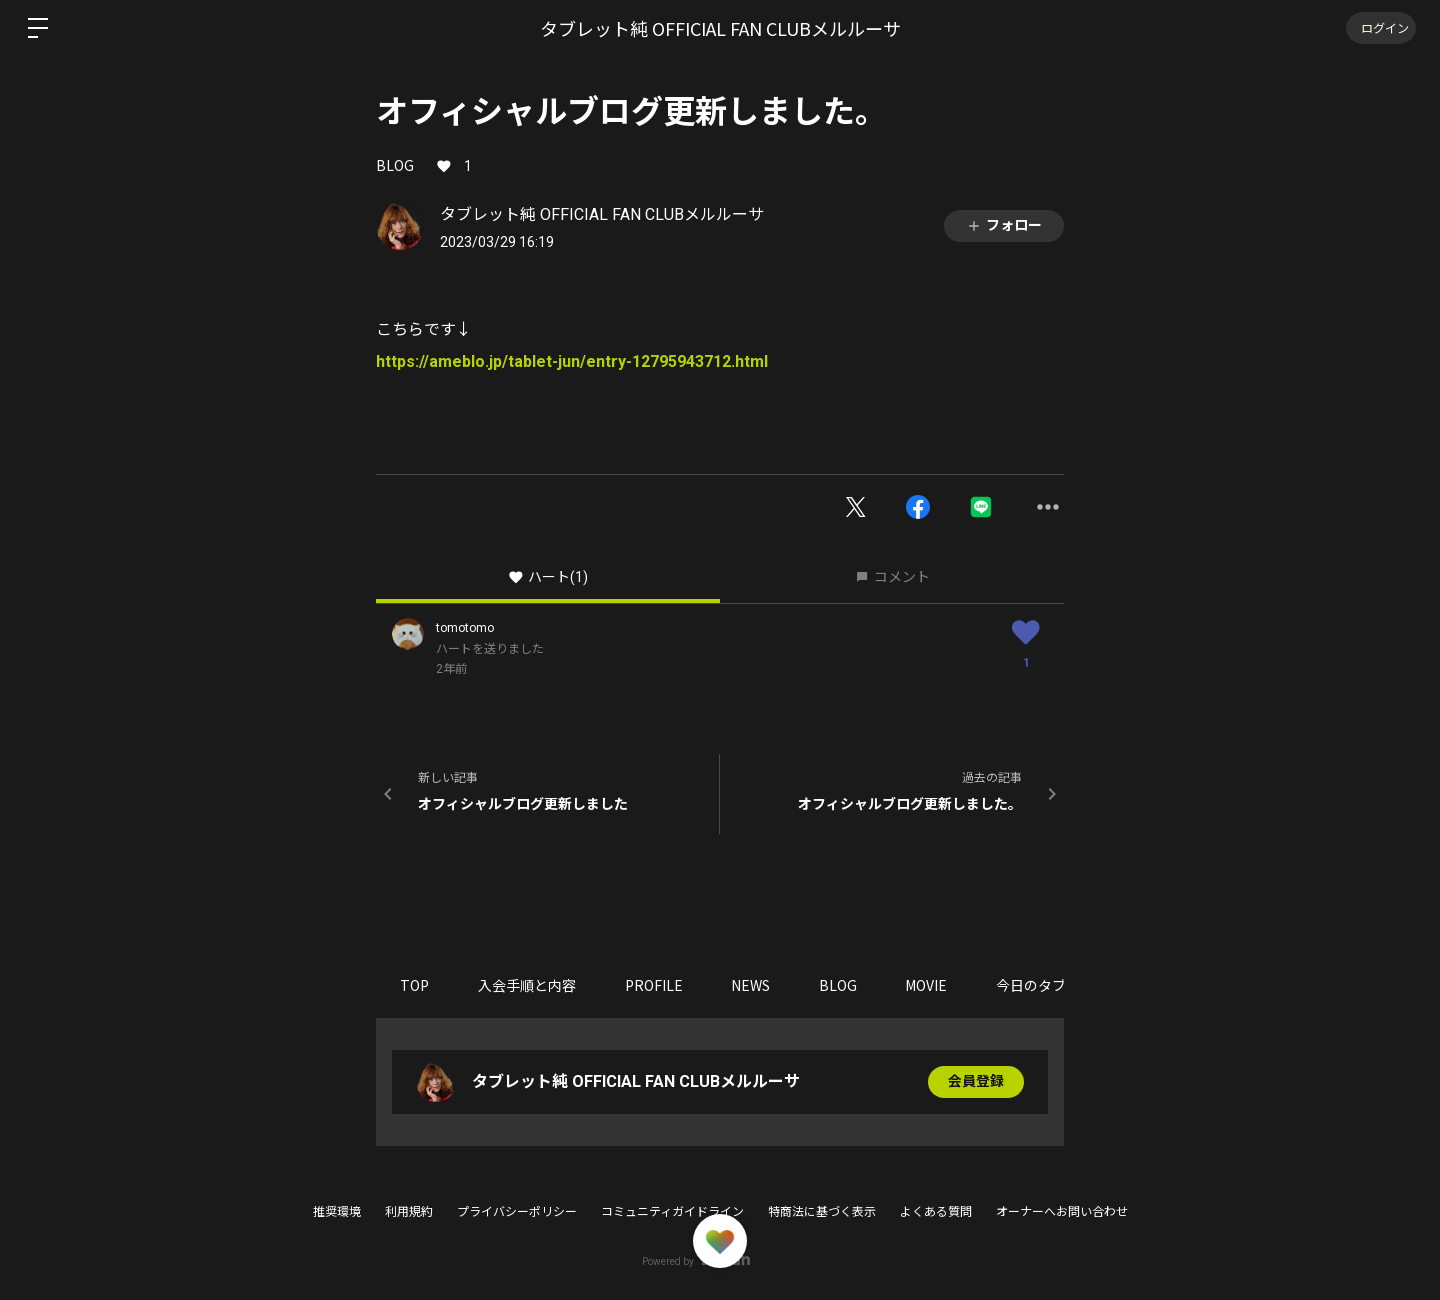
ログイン (1380, 27)
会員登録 (976, 1082)
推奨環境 (337, 1212)
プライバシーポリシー (517, 1212)
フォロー (1004, 225)
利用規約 (409, 1212)
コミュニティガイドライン (672, 1212)
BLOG (395, 165)
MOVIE (934, 985)
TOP (415, 985)
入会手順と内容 (529, 985)
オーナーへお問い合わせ (1062, 1212)
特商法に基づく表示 (822, 1212)
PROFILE (657, 985)
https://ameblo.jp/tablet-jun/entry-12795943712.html (572, 361)
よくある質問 (936, 1212)
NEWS (755, 985)
